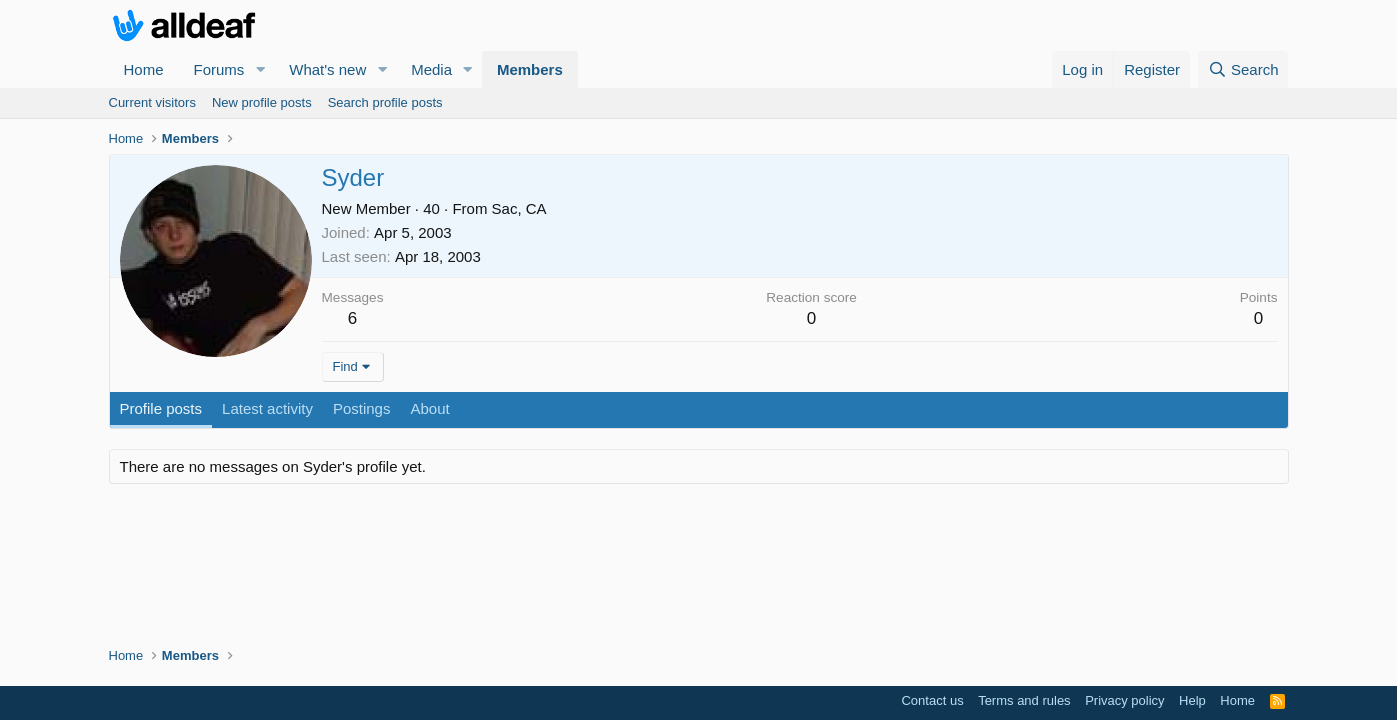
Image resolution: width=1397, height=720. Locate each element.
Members (530, 69)
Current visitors (152, 102)
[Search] (1243, 69)
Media (431, 69)
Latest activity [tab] (267, 408)
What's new (327, 69)
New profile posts (262, 102)
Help (1192, 700)
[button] (260, 69)
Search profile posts (385, 102)
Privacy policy (1124, 700)
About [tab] (429, 408)
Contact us (932, 700)
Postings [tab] (362, 408)
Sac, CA (519, 208)
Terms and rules (1024, 700)
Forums (219, 69)
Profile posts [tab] (161, 408)
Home (144, 69)
